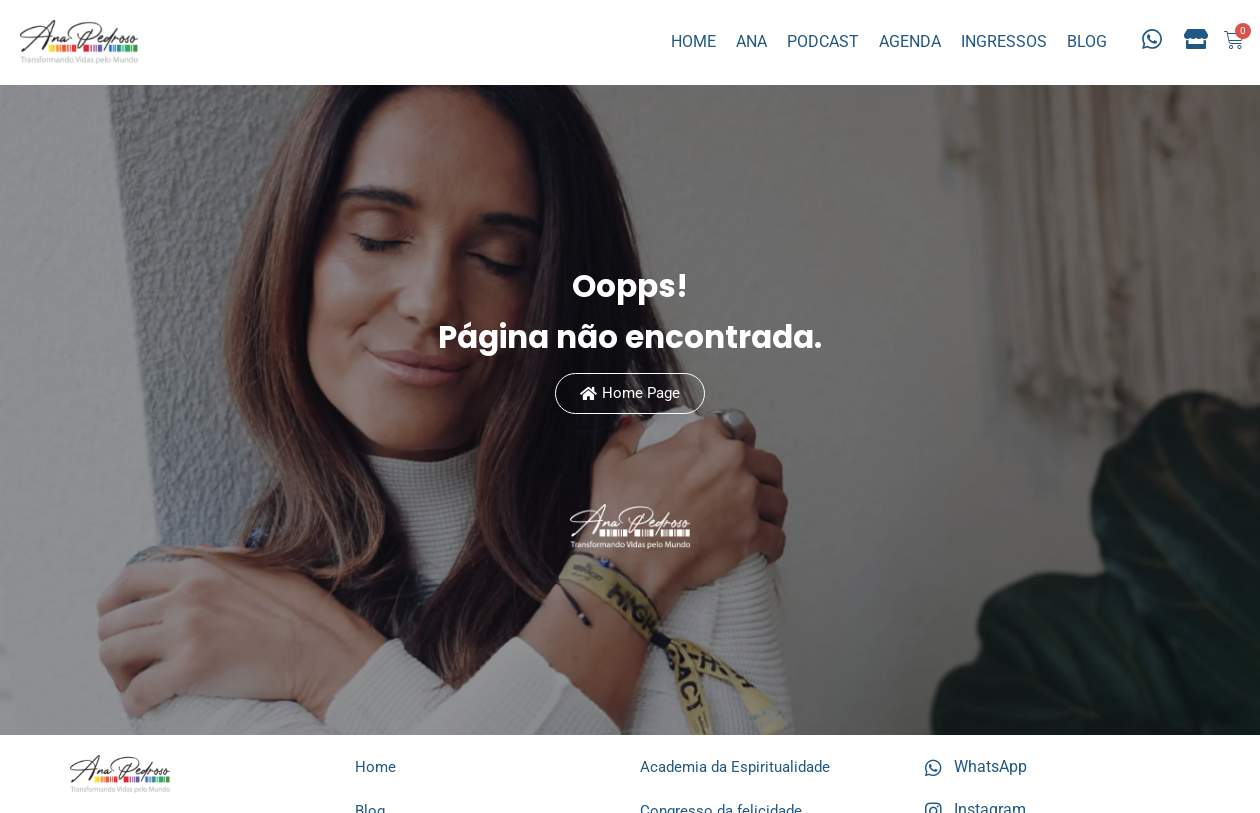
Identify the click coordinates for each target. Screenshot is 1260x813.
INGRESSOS (1004, 41)
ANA (751, 41)
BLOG (1087, 41)
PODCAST (823, 41)
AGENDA (910, 41)
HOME (693, 41)
